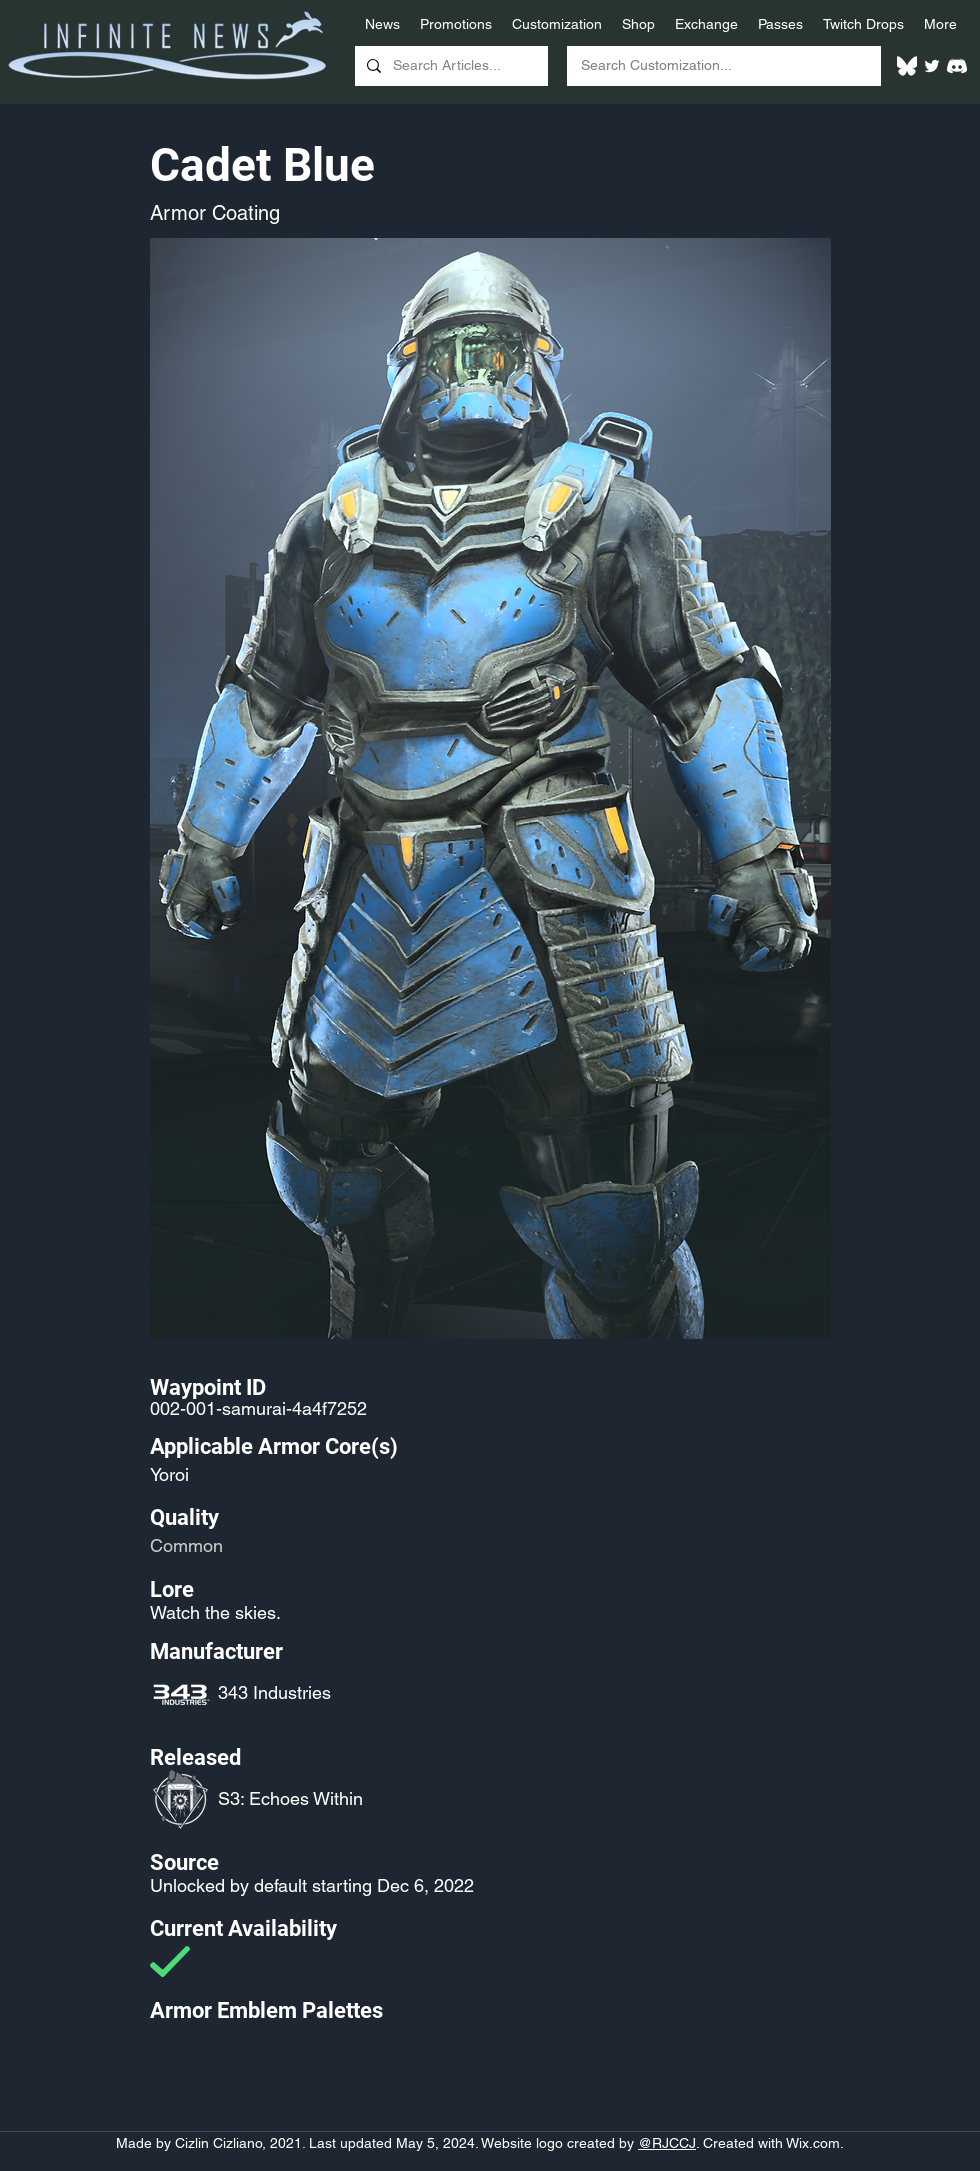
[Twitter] (932, 66)
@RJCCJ (667, 2143)
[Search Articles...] (449, 66)
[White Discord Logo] (957, 66)
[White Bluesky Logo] (907, 66)
